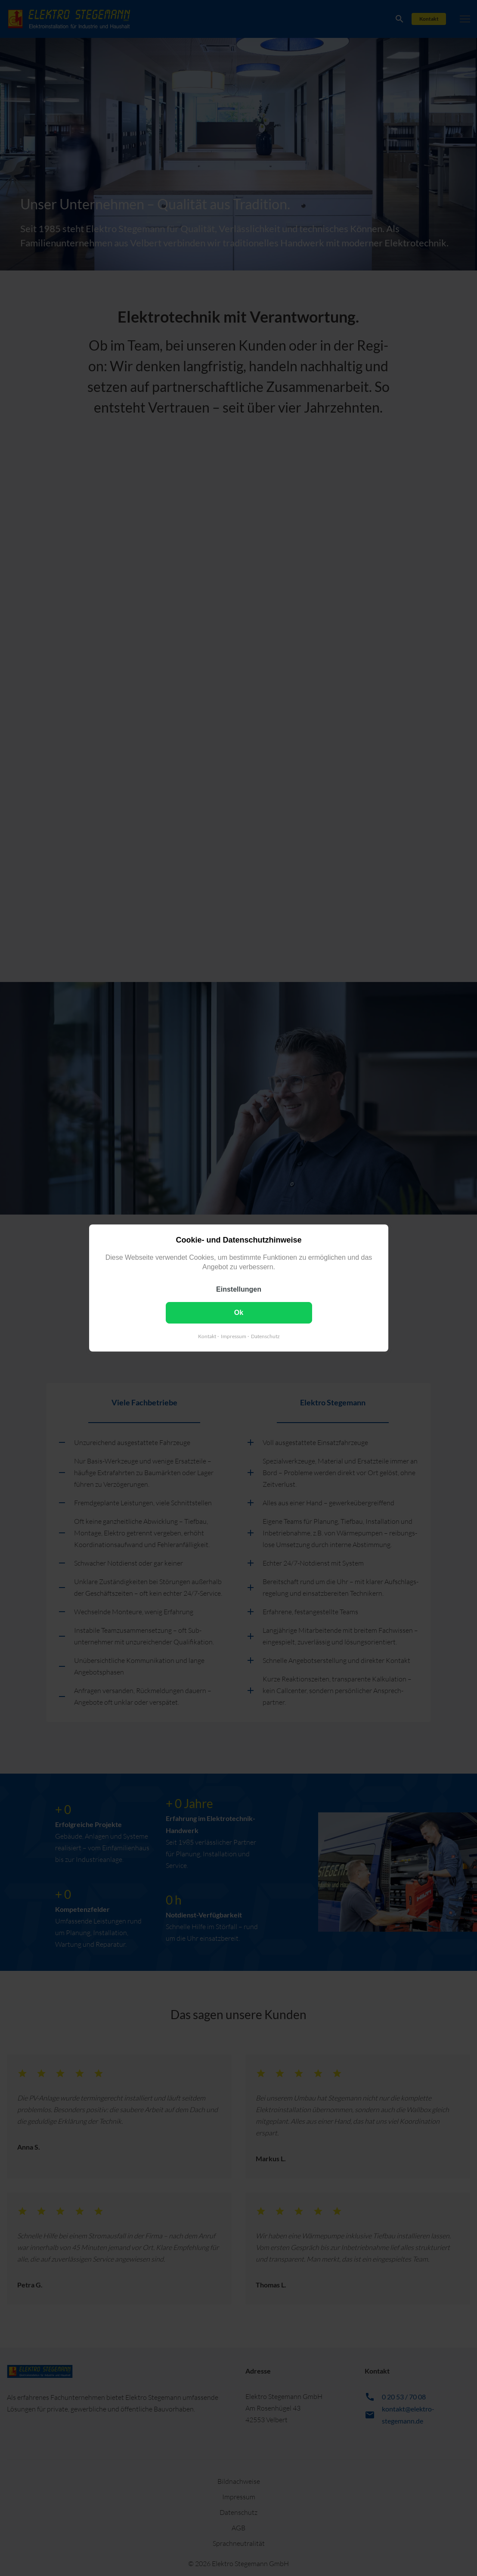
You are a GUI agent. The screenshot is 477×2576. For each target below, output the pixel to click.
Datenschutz (265, 1336)
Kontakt (207, 1336)
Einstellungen (238, 1289)
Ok (238, 1312)
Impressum (233, 1336)
